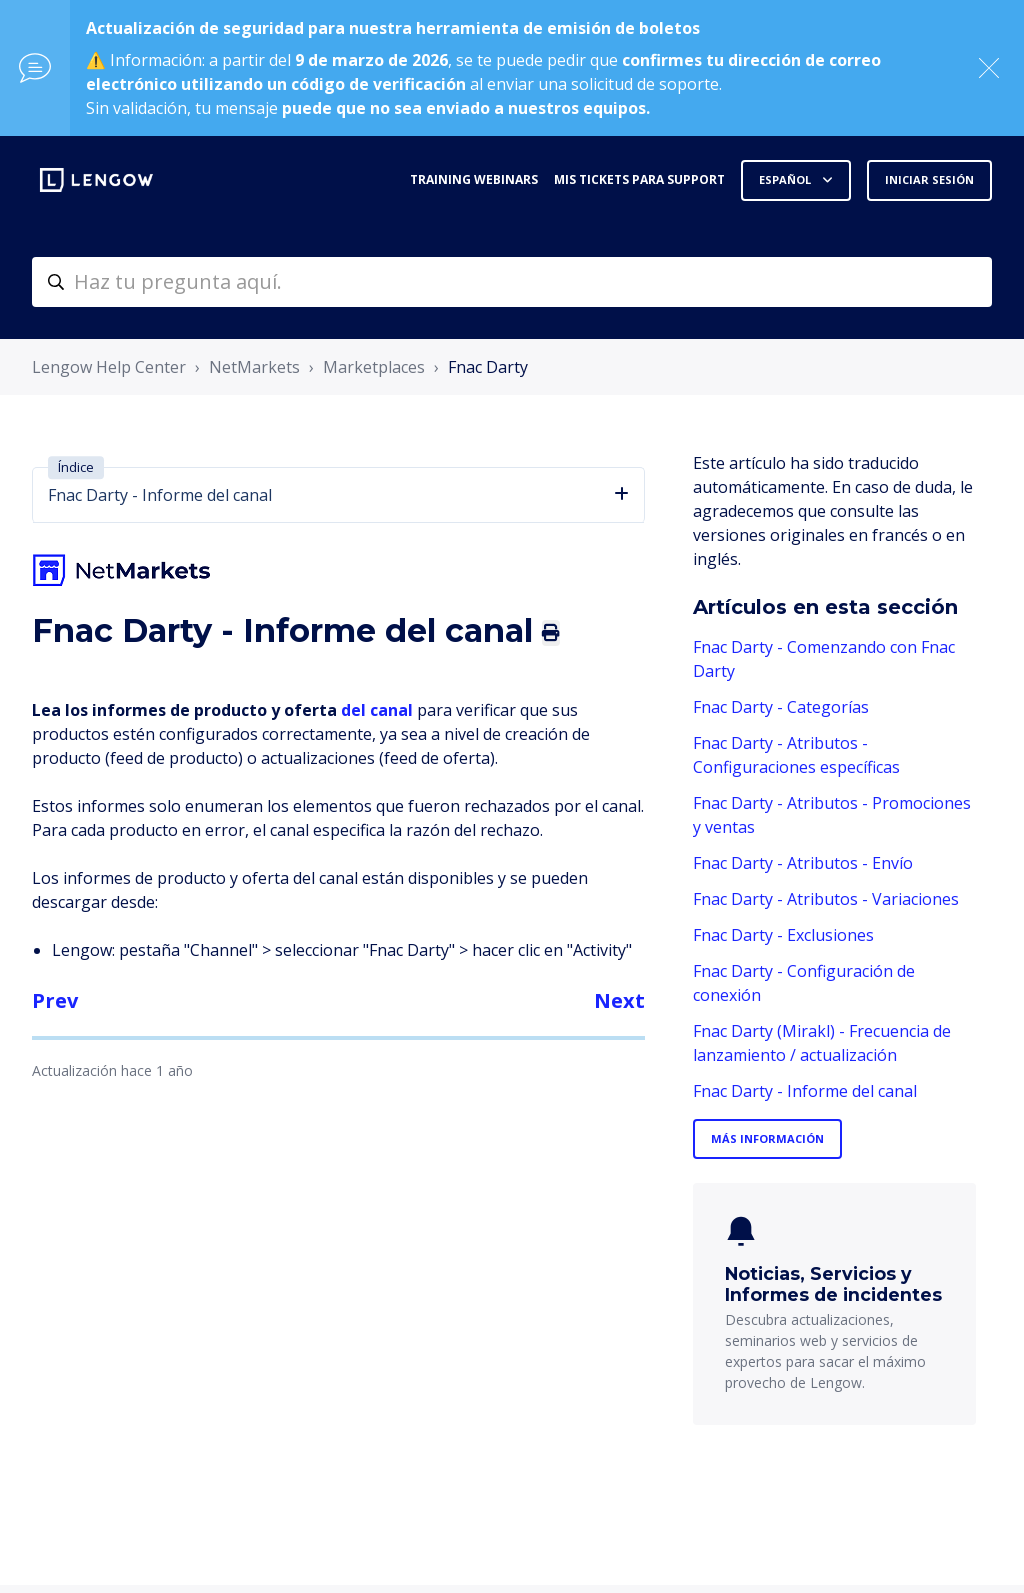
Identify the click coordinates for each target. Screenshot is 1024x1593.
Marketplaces (374, 367)
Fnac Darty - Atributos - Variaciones (826, 899)
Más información (767, 1138)
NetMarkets (254, 367)
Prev (55, 1000)
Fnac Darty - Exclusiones (783, 935)
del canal (379, 710)
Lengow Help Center (109, 367)
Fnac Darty (488, 367)
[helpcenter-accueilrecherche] (512, 282)
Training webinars (474, 179)
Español (786, 179)
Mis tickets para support (639, 179)
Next (619, 1000)
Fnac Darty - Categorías (781, 707)
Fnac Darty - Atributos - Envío (803, 863)
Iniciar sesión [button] (929, 179)
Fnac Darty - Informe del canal (805, 1091)
